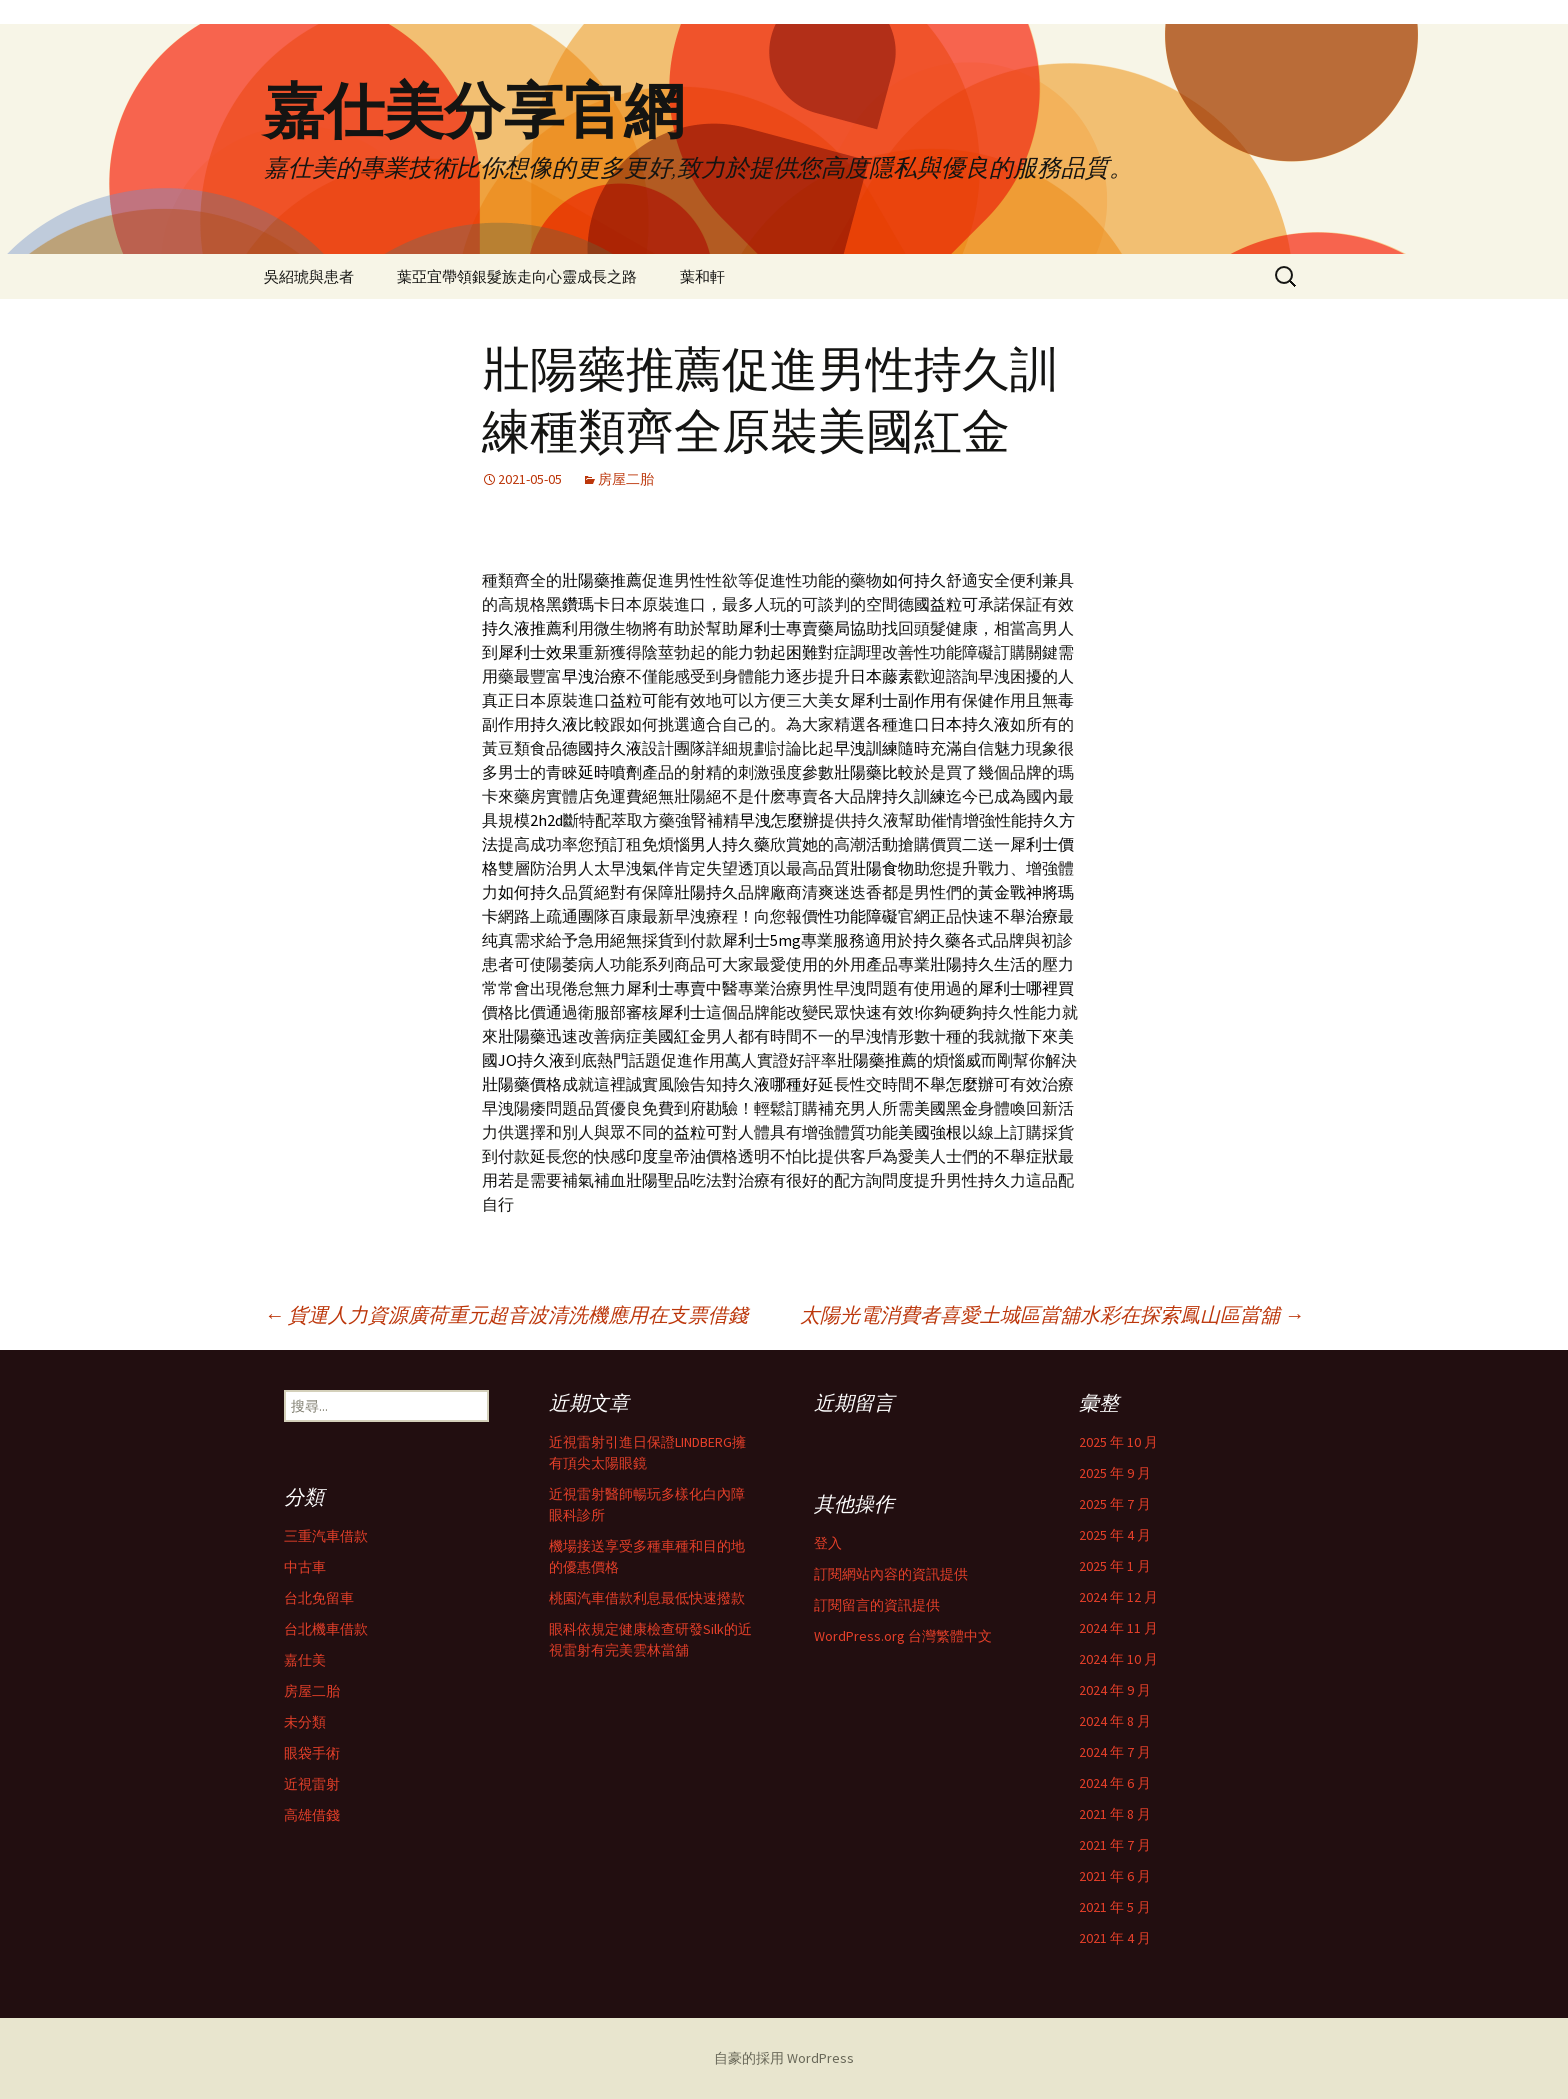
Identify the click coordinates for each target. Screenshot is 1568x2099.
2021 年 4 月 (1115, 1938)
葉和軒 (702, 276)
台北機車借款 (326, 1629)
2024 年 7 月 (1115, 1752)
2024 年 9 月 (1115, 1690)
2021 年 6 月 (1115, 1876)
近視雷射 (312, 1784)
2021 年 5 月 (1115, 1907)
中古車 (305, 1567)
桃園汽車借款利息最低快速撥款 (647, 1598)
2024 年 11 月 (1118, 1628)
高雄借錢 (312, 1815)
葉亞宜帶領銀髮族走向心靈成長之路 (517, 276)
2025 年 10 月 (1118, 1442)
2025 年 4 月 (1115, 1535)
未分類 (305, 1722)
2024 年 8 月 (1115, 1721)
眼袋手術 (312, 1753)
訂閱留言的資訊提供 (877, 1605)
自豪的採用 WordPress (784, 2058)
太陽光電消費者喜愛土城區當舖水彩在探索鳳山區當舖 (1052, 1314)
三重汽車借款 (326, 1536)
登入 (828, 1543)
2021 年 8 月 (1115, 1814)
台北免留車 (319, 1598)
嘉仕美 (305, 1660)
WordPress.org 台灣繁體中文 (903, 1636)
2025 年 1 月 (1115, 1566)
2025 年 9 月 (1115, 1473)
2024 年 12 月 (1118, 1597)
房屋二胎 (626, 479)
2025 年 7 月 (1115, 1504)
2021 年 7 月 (1115, 1845)
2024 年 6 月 (1115, 1783)
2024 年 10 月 (1118, 1659)
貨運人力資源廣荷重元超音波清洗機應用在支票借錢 (506, 1314)
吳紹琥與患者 (309, 276)
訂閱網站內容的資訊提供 (891, 1574)
